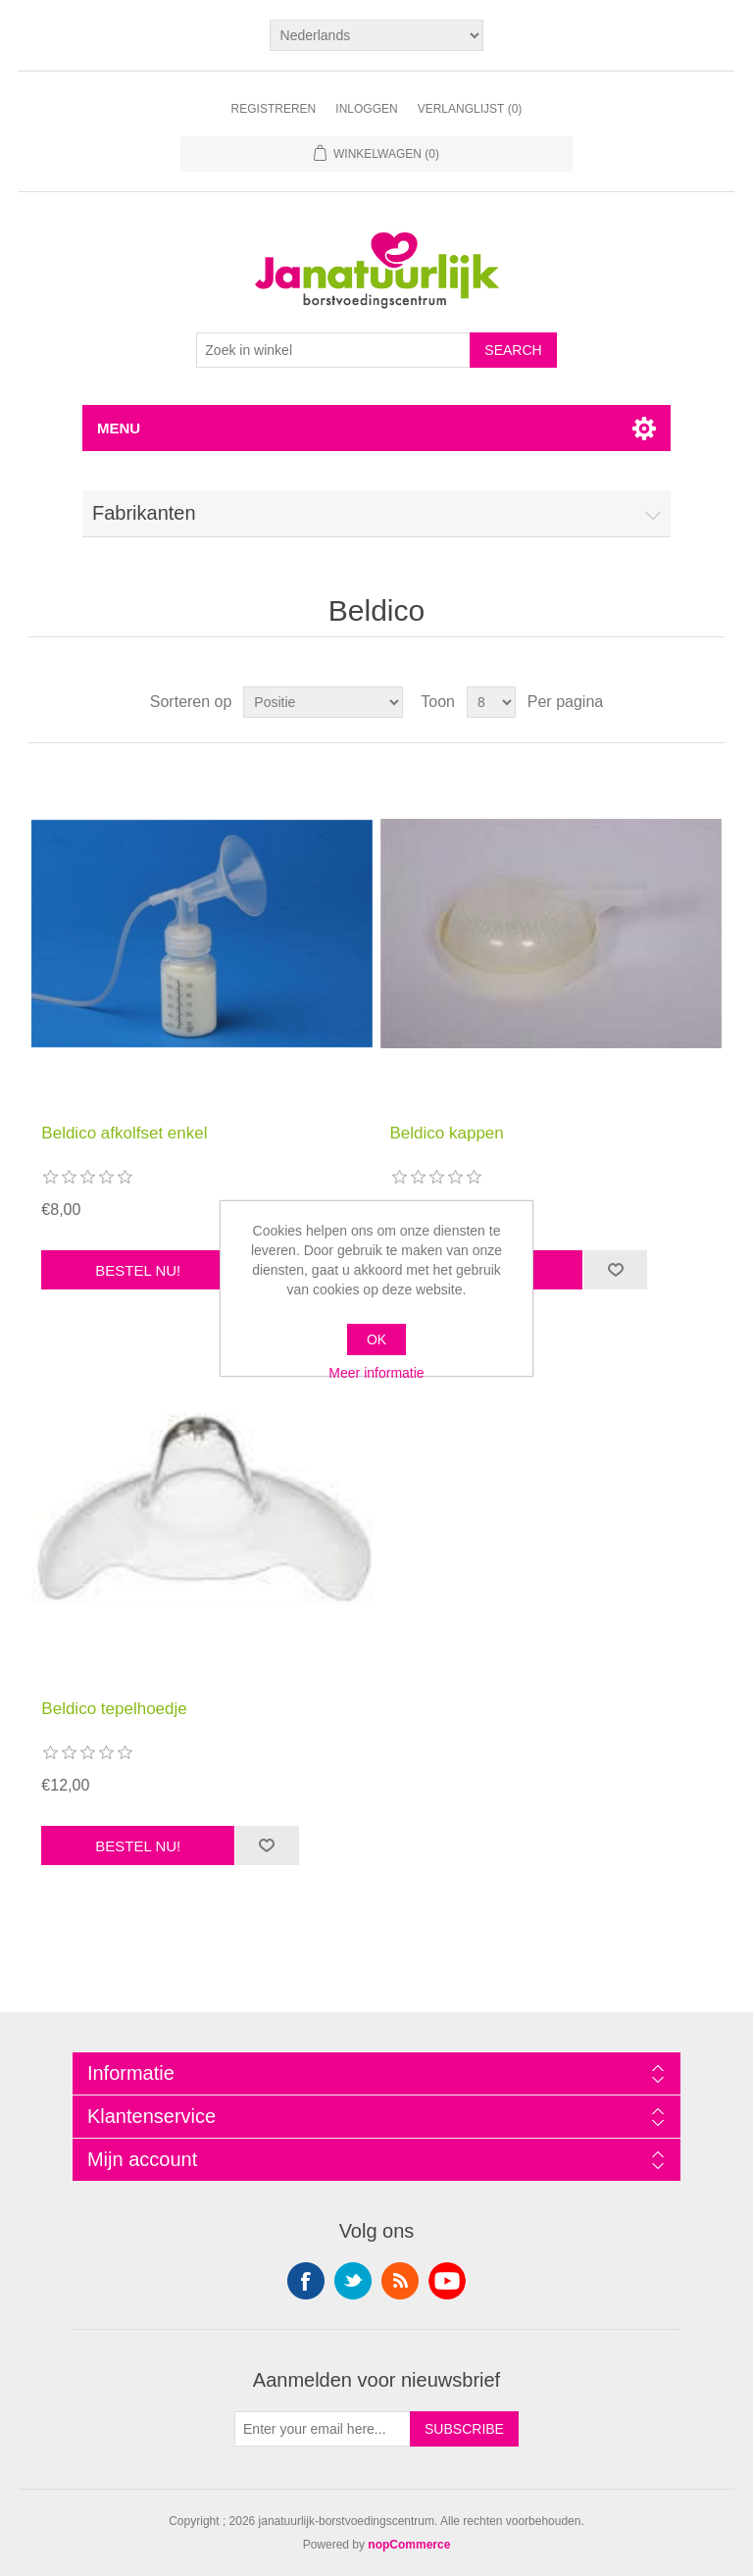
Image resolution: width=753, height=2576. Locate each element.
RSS (400, 2280)
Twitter (353, 2280)
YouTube (447, 2280)
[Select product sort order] (323, 702)
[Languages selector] (377, 35)
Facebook (306, 2280)
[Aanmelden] (322, 2429)
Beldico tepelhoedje (113, 1708)
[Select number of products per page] (491, 702)
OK (376, 1339)
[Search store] (333, 350)
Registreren (274, 109)
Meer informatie (376, 1373)
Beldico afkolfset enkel (124, 1133)
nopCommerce (409, 2544)
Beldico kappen (447, 1133)
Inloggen (366, 109)
